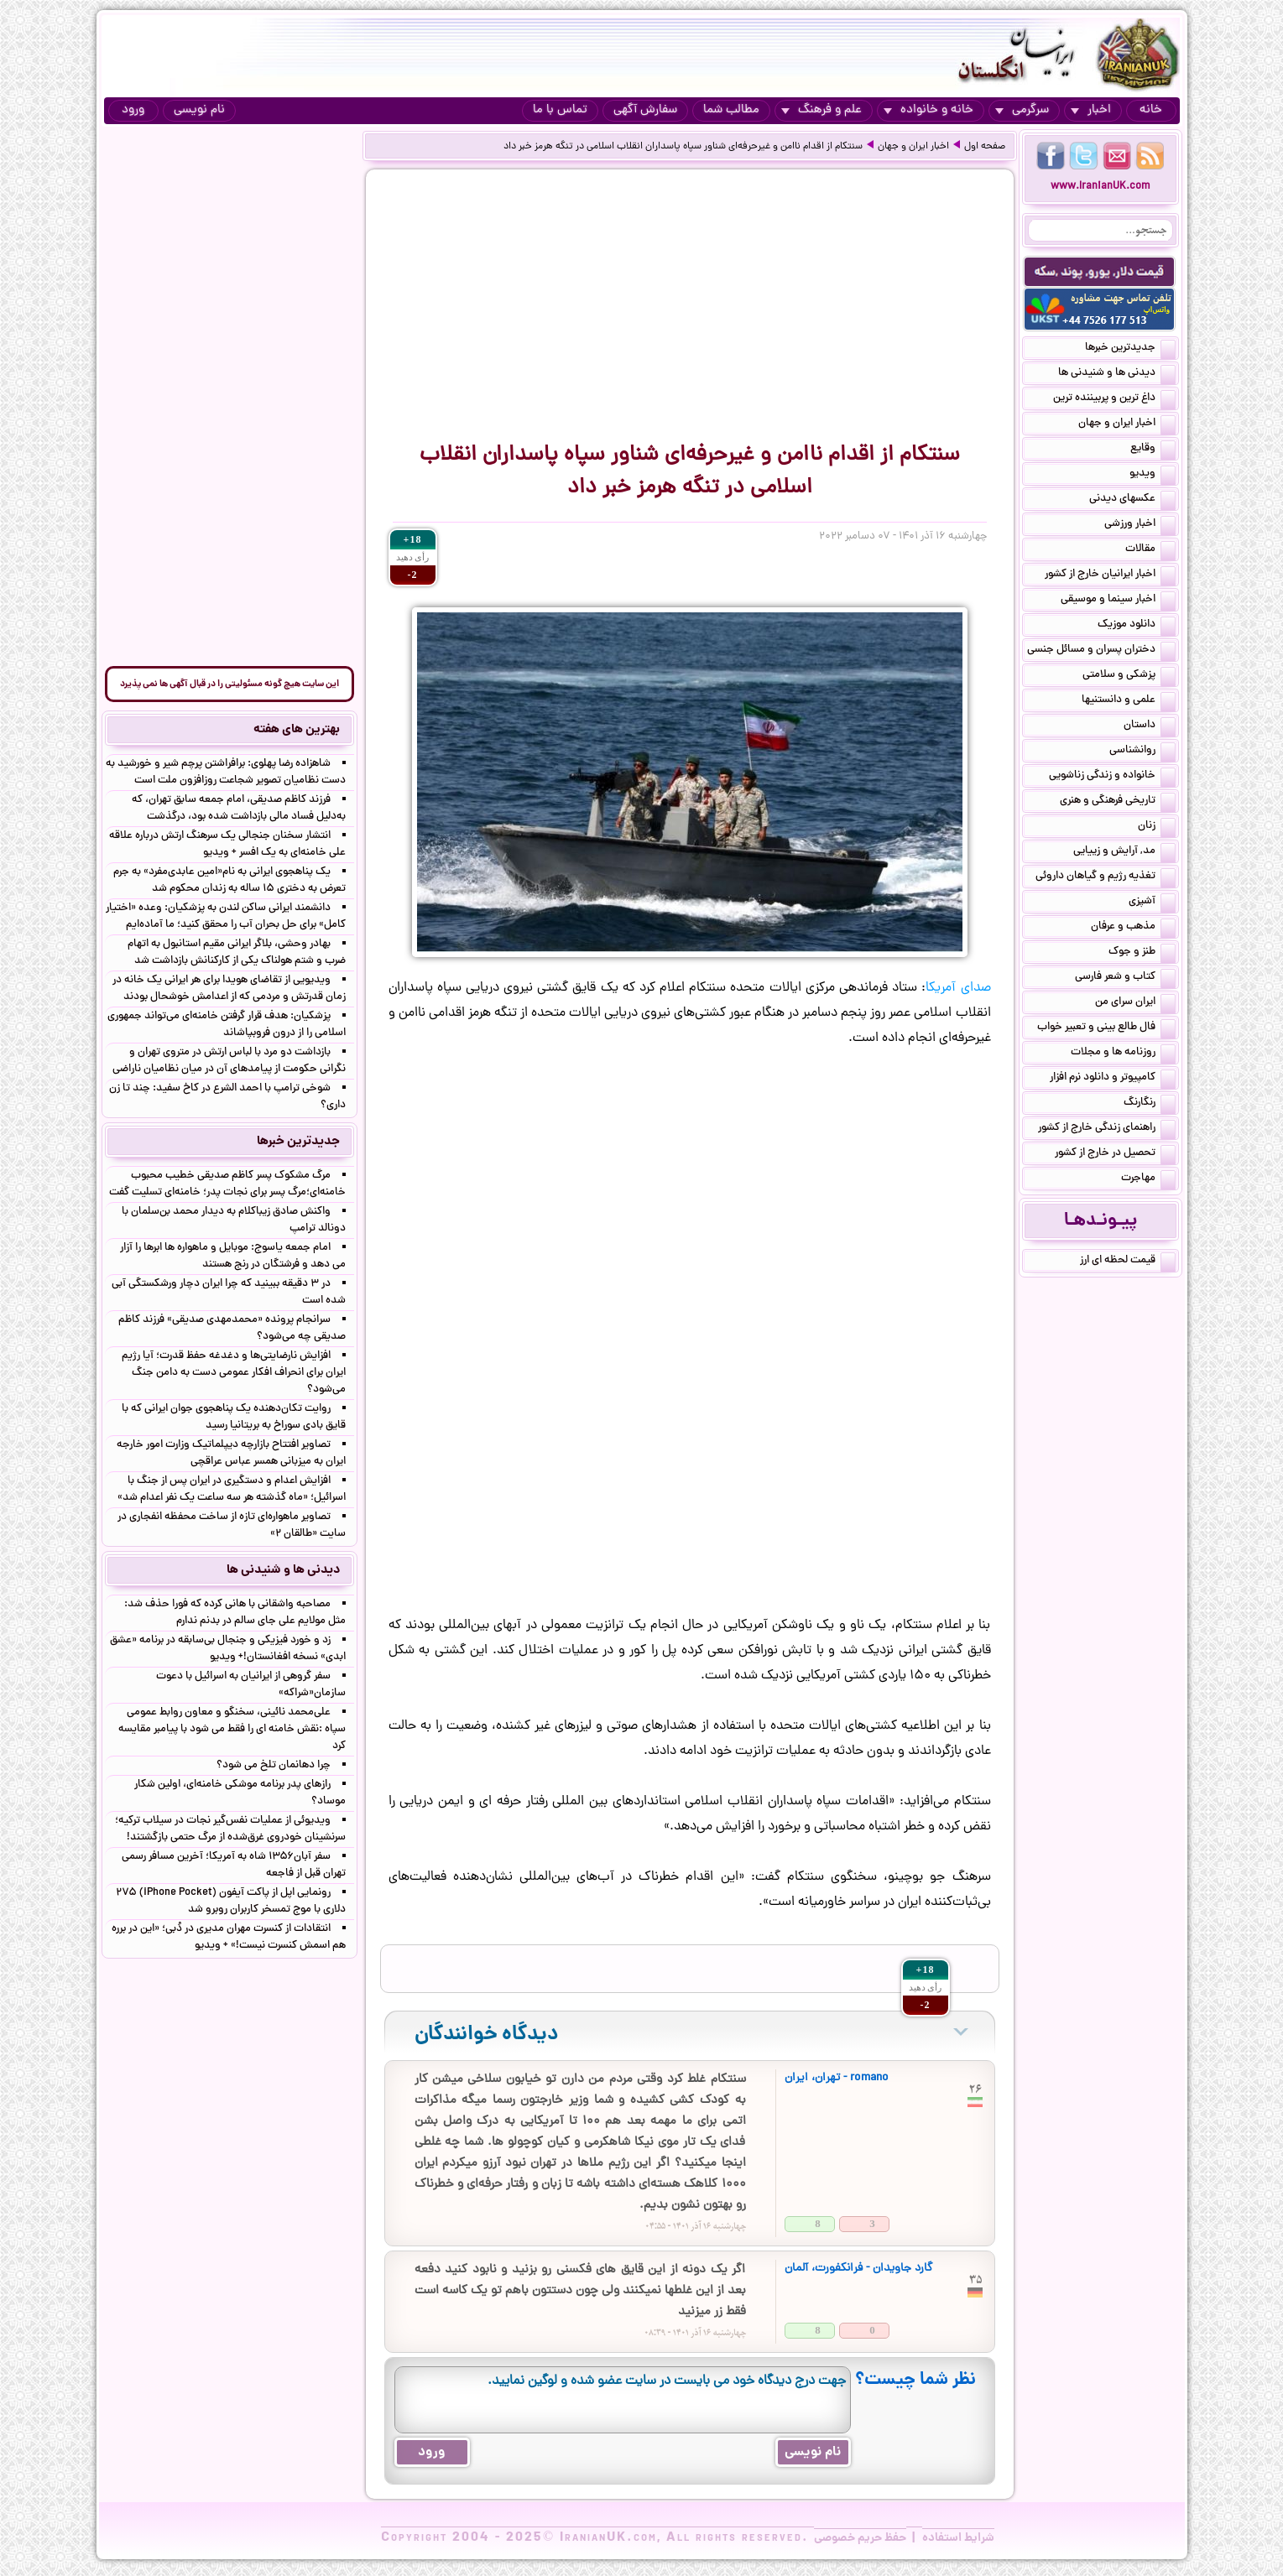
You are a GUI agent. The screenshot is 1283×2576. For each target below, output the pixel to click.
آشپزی (1152, 902)
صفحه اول (984, 146)
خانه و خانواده (928, 110)
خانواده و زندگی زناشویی (1112, 777)
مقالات (1150, 550)
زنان (1157, 827)
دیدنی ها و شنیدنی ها (1117, 374)
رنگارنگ (1150, 1104)
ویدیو (1152, 475)
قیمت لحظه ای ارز (1128, 1261)
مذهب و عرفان (1133, 928)
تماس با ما (560, 110)
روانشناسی (1142, 751)
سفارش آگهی (645, 110)
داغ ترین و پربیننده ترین (1114, 399)
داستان (1150, 726)
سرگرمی (1022, 110)
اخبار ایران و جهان (913, 146)
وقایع (1153, 449)
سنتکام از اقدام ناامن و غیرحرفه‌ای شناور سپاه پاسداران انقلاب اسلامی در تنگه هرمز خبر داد (683, 146)
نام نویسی (199, 110)
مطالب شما (731, 110)
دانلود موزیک (1137, 626)
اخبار (1091, 110)
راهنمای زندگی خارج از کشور (1107, 1129)
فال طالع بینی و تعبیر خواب (1106, 1028)
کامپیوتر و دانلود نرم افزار (1113, 1078)
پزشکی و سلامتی (1129, 676)
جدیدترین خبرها (1130, 349)
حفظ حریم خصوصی (860, 2538)
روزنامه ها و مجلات (1123, 1053)
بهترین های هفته (296, 730)
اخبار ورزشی (1140, 525)
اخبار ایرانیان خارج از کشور (1110, 575)
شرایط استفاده (958, 2538)
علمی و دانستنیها (1129, 701)
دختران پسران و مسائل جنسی (1101, 651)
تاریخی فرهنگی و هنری (1118, 802)
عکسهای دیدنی (1132, 500)
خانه (1151, 110)
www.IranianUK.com (1100, 187)
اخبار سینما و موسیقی (1118, 600)
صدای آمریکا (958, 988)
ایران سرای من (1135, 1003)
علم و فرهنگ (821, 110)
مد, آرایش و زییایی (1124, 852)
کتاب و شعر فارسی (1125, 978)
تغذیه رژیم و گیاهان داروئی (1105, 877)
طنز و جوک (1142, 953)
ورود (133, 110)
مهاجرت (1148, 1179)
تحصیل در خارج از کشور (1115, 1154)
